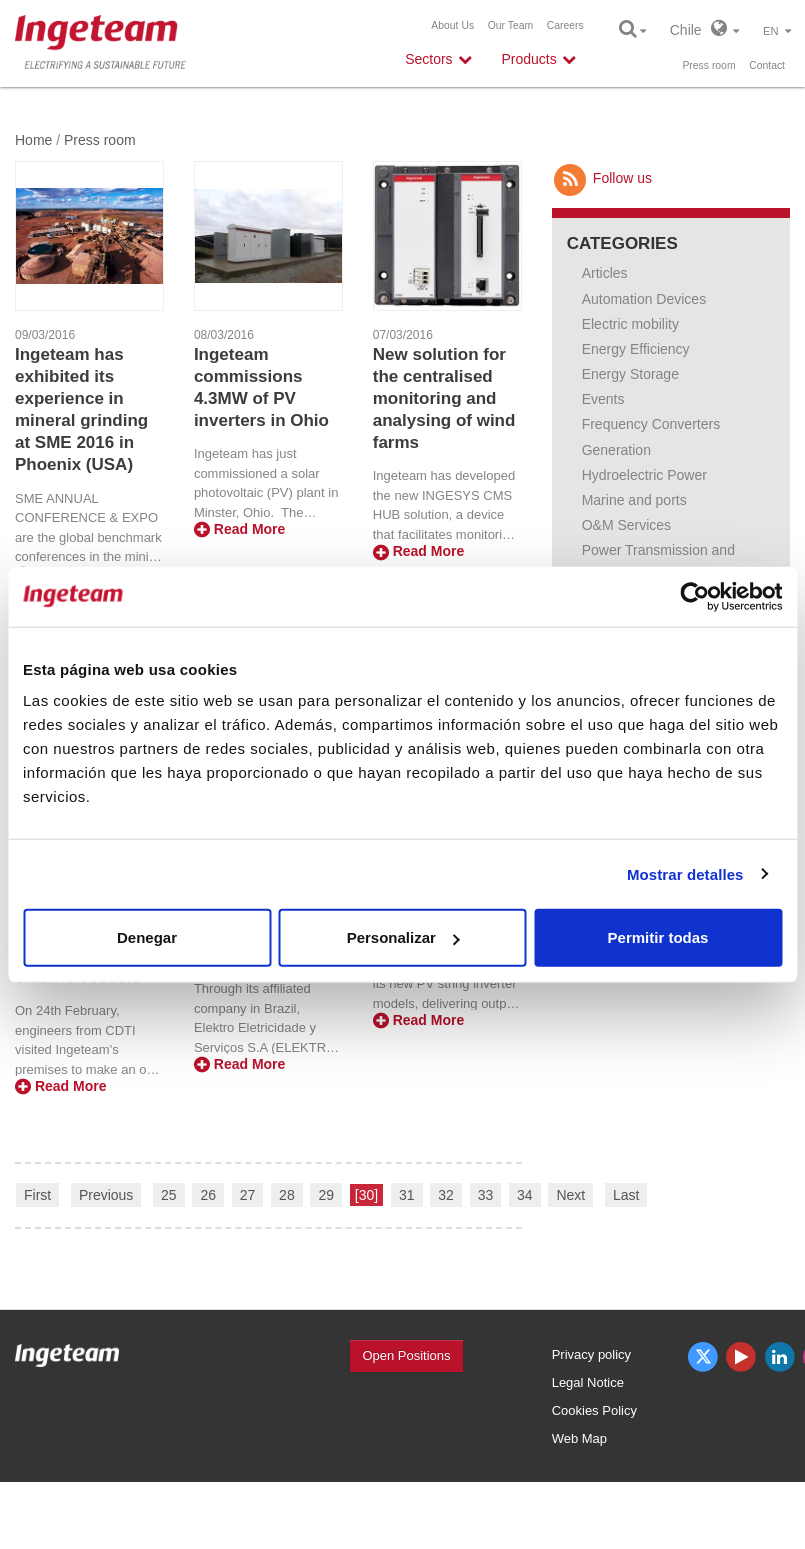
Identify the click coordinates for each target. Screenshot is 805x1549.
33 (486, 1195)
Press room (708, 65)
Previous (106, 1195)
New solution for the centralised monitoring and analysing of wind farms (444, 398)
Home (33, 140)
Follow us (602, 178)
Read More (239, 529)
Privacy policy (591, 1354)
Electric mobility (630, 324)
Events (603, 399)
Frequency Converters (651, 424)
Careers (565, 25)
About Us (452, 25)
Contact (767, 65)
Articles (605, 273)
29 (326, 1195)
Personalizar (403, 937)
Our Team (510, 25)
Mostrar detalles (685, 873)
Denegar (147, 937)
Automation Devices (644, 299)
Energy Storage (630, 374)
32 (446, 1195)
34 (525, 1195)
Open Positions (406, 1355)
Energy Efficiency (636, 349)
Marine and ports (634, 500)
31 (407, 1195)
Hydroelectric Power (644, 475)
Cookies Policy (594, 1410)
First (37, 1195)
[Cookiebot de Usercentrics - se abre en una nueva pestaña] (694, 596)
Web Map (579, 1438)
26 (208, 1195)
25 (169, 1195)
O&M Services (626, 525)
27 (248, 1195)
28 (287, 1195)
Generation (616, 450)
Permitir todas (658, 937)
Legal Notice (588, 1382)
